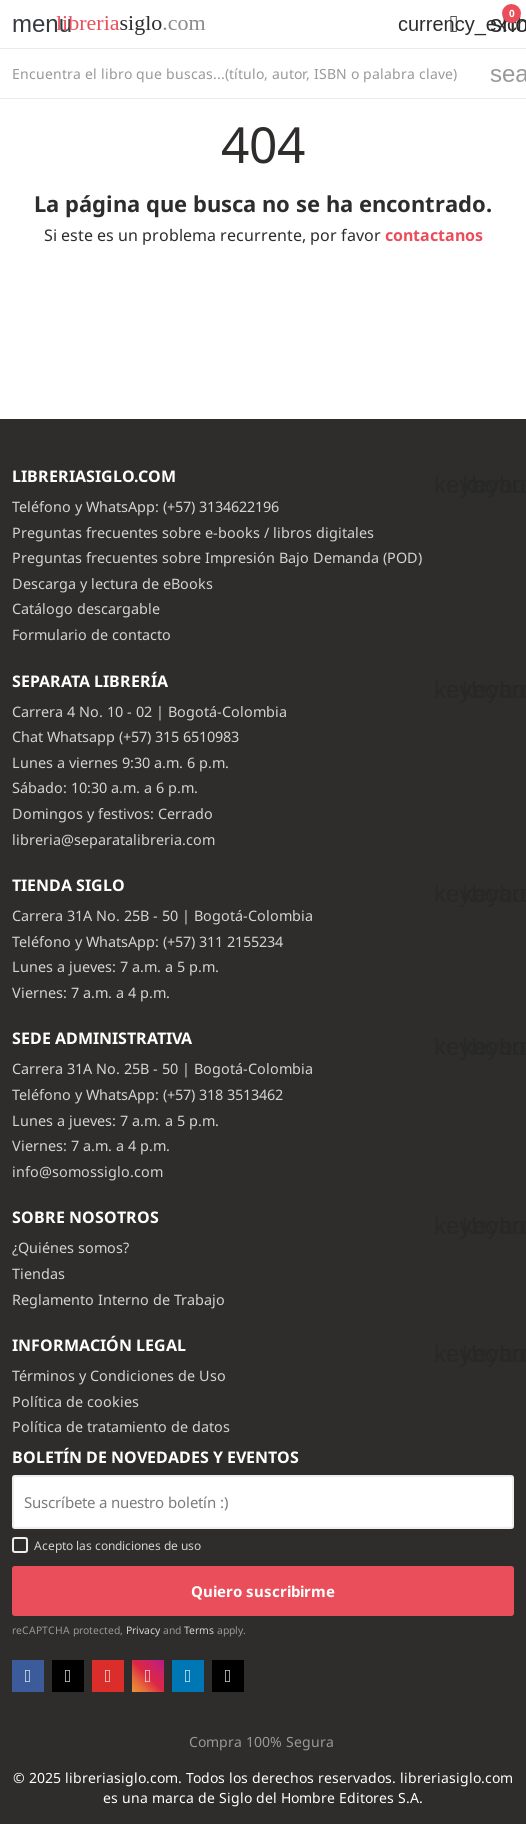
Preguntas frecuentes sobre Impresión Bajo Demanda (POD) (217, 557)
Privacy (143, 1630)
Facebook (28, 1676)
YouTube (108, 1676)
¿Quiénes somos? (70, 1247)
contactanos (434, 235)
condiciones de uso (148, 1545)
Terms (199, 1630)
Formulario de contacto (91, 634)
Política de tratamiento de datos (121, 1426)
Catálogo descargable (86, 608)
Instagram (148, 1676)
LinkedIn (188, 1676)
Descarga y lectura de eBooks (112, 583)
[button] (454, 24)
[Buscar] (239, 73)
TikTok (228, 1676)
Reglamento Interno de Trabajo (118, 1299)
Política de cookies (75, 1401)
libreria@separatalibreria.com (113, 839)
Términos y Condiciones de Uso (119, 1375)
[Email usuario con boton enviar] (263, 1502)
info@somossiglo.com (87, 1171)
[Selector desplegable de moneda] (408, 24)
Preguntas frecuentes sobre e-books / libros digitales (193, 532)
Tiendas (38, 1273)
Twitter (68, 1676)
